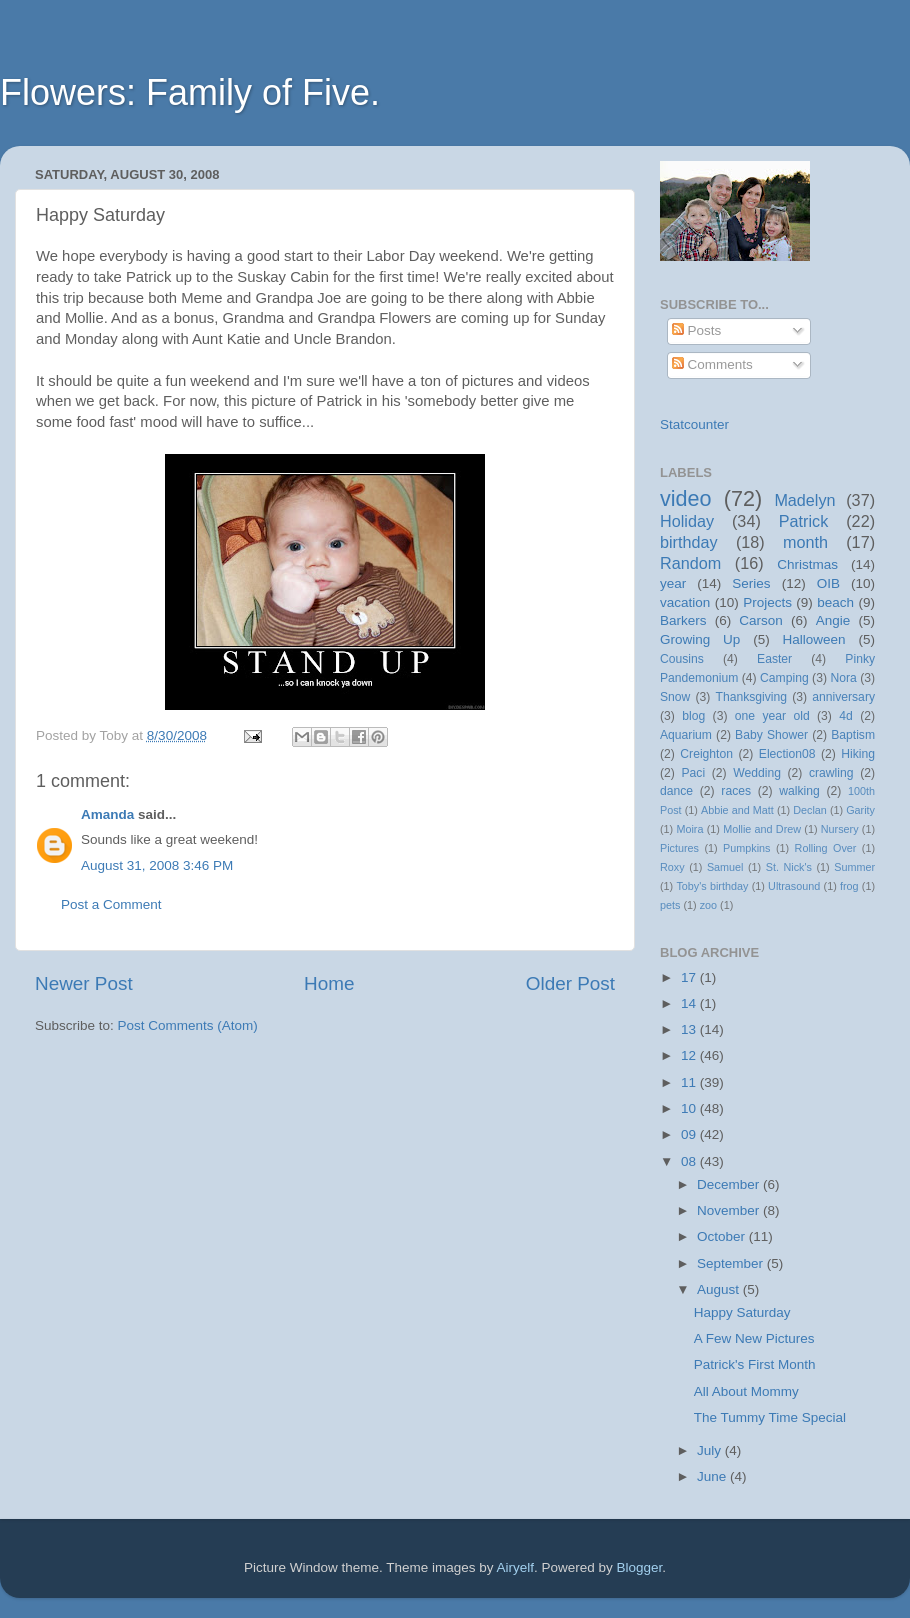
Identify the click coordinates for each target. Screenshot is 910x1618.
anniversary (843, 697)
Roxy (672, 867)
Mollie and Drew (762, 829)
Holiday (687, 521)
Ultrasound (794, 886)
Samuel (725, 867)
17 (690, 977)
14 (690, 1003)
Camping (784, 678)
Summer (854, 867)
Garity (860, 810)
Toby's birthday (712, 886)
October (723, 1236)
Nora (843, 678)
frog (849, 886)
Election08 (787, 754)
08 (690, 1161)
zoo (708, 905)
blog (693, 716)
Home (329, 983)
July (711, 1450)
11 (690, 1082)
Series (751, 583)
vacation (685, 602)
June (713, 1476)
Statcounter (694, 424)
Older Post (570, 983)
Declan (810, 810)
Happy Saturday (742, 1312)
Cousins (682, 659)
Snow (675, 697)
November (730, 1210)
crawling (831, 773)
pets (670, 905)
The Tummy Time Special (770, 1417)
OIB (828, 583)
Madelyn (804, 500)
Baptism (853, 735)
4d (846, 716)
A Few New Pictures (754, 1338)
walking (799, 791)
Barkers (683, 620)
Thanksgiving (752, 697)
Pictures (679, 848)
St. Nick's (789, 867)
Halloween (814, 639)
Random (690, 563)
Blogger (640, 1567)
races (736, 791)
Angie (833, 620)
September (732, 1263)
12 (690, 1055)
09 (690, 1134)
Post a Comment (111, 904)
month (805, 542)
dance (676, 791)
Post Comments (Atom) (188, 1025)
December (730, 1184)
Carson (761, 620)
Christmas (807, 564)
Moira (689, 829)
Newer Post (84, 983)
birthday (689, 542)
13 (690, 1029)
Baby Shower (771, 735)
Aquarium (686, 735)
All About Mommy (746, 1391)
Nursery (840, 829)
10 (690, 1108)
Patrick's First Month (755, 1364)
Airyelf (516, 1567)
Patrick (803, 521)
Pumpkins (746, 848)
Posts (697, 330)
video (686, 498)
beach (835, 602)
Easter (774, 659)
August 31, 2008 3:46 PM (157, 865)
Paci (693, 773)
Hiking (858, 754)
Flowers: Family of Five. (190, 92)
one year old (772, 716)
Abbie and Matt (737, 810)
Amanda (107, 814)
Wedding (757, 773)
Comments (712, 364)
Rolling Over (826, 848)
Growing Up (700, 639)
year (673, 583)
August (720, 1289)
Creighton (706, 754)
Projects (767, 602)
